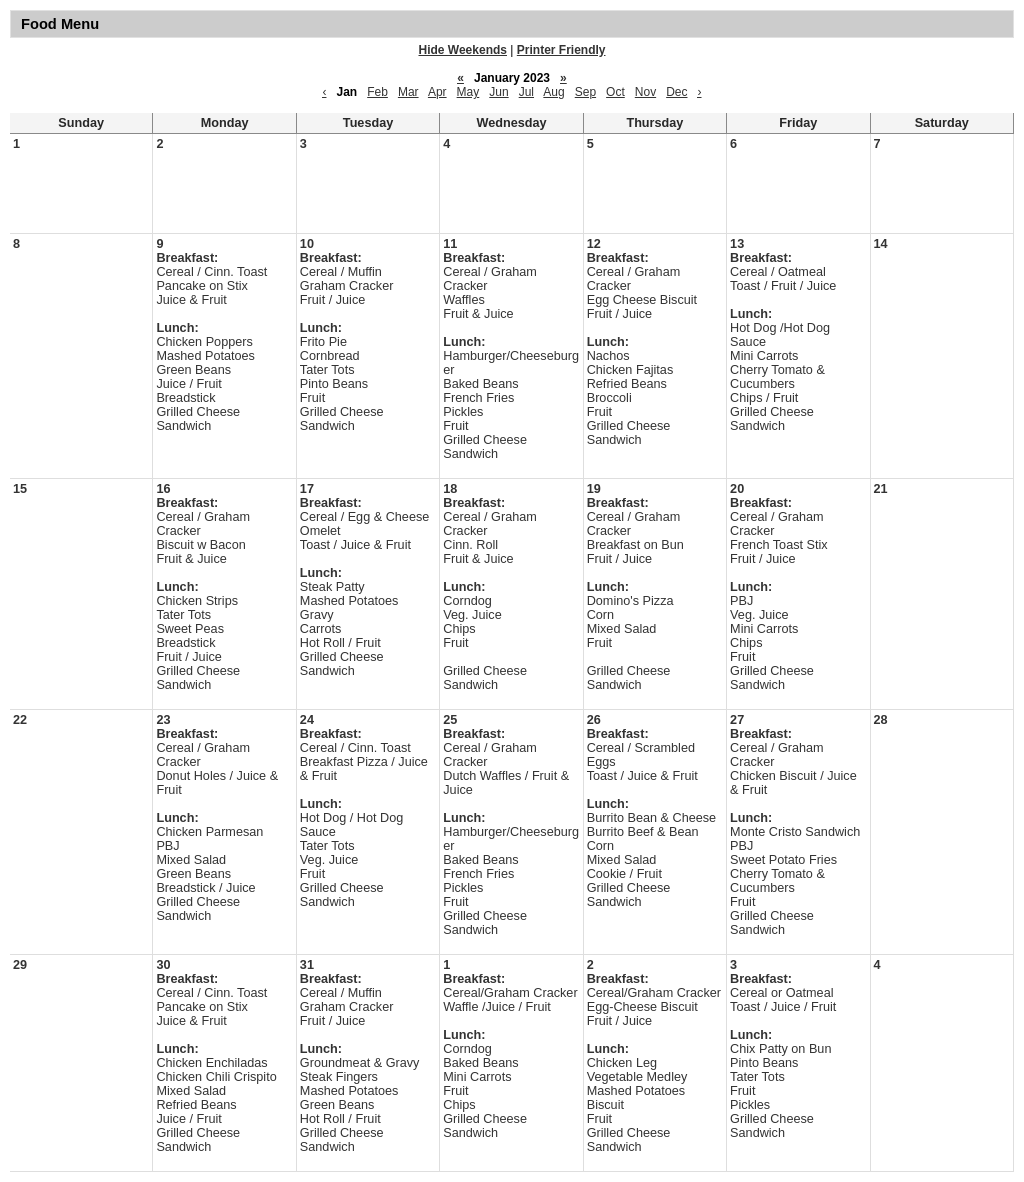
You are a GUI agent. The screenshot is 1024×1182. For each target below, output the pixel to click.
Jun (498, 92)
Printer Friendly (561, 50)
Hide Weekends (463, 50)
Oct (615, 92)
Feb (377, 92)
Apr (437, 92)
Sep (585, 92)
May (468, 92)
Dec (676, 92)
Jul (526, 92)
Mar (408, 92)
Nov (645, 92)
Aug (553, 92)
